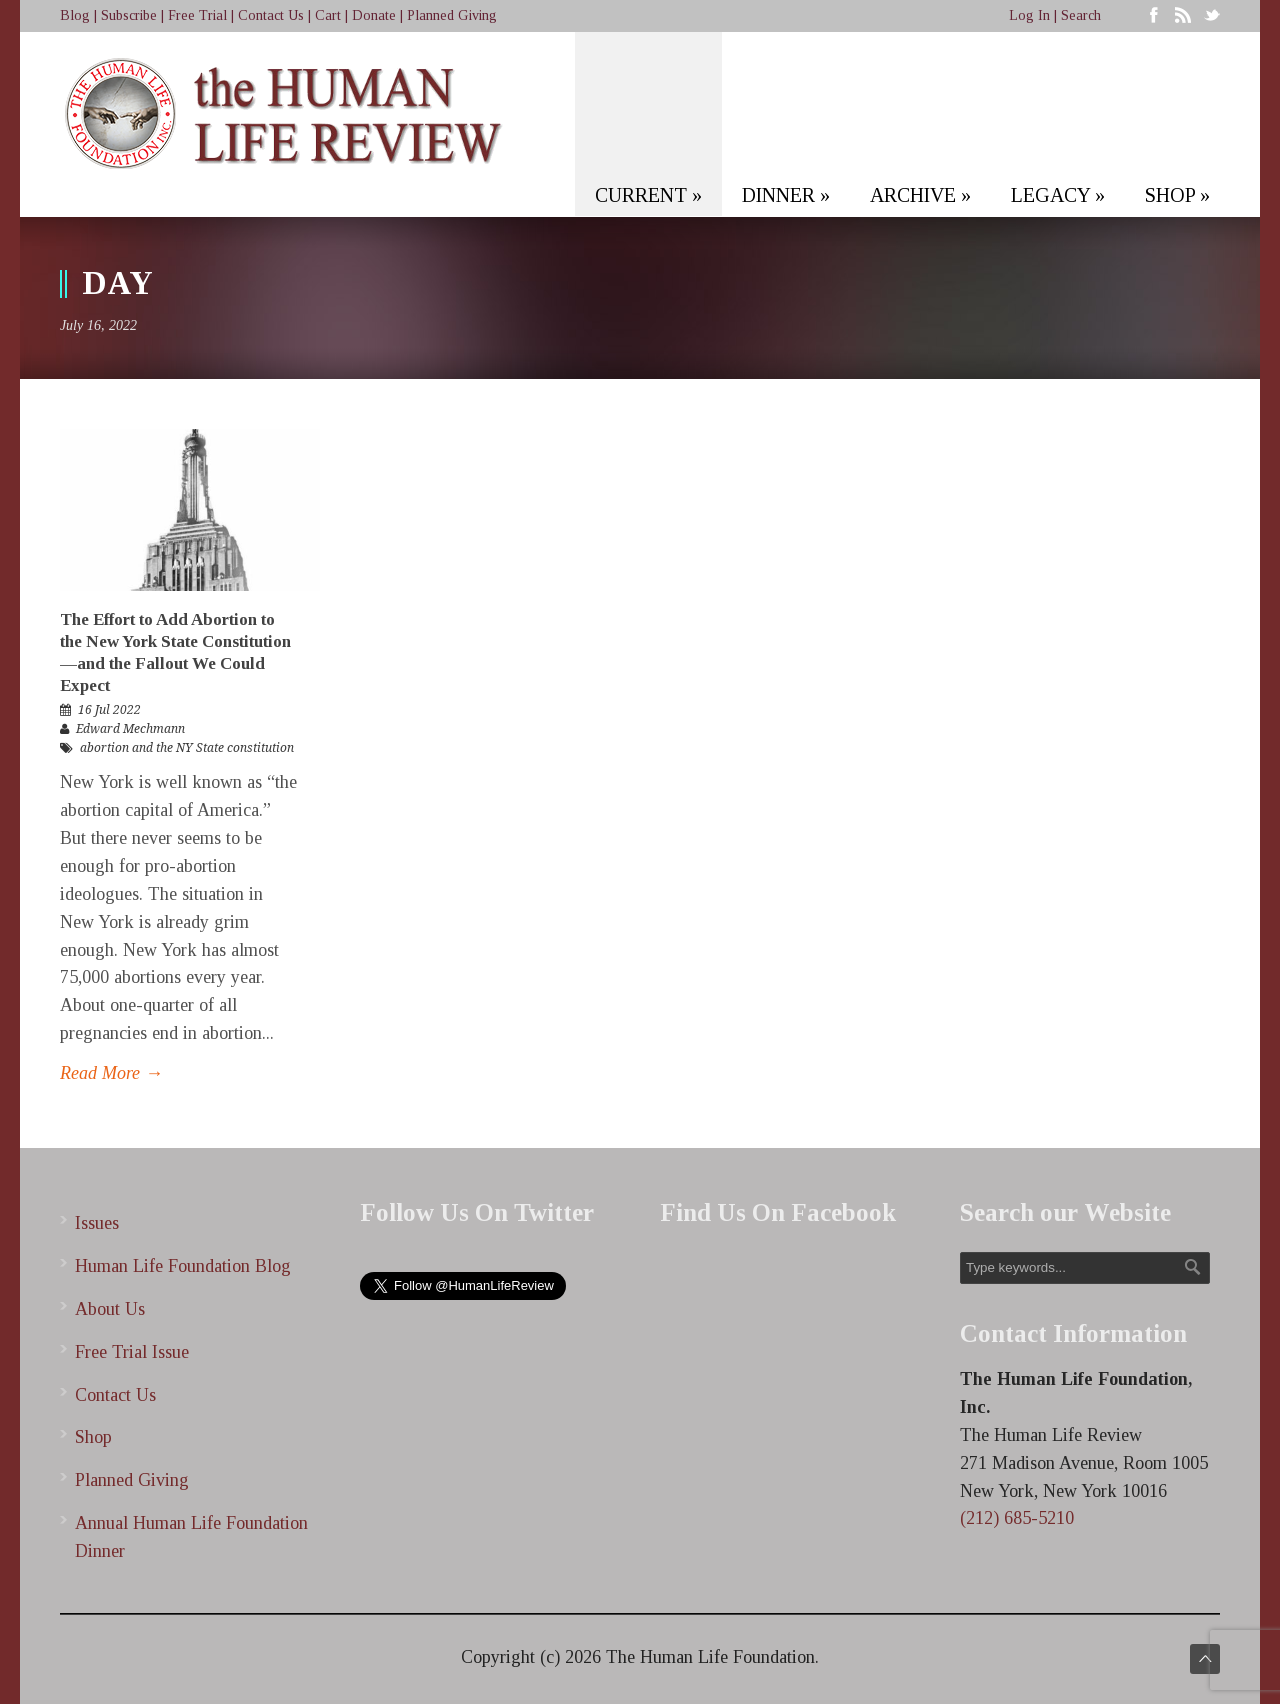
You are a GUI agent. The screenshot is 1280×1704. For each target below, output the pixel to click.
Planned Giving (452, 15)
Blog (75, 15)
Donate (374, 15)
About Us (110, 1309)
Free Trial (197, 15)
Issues (97, 1223)
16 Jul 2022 (109, 710)
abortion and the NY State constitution (187, 748)
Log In (1029, 15)
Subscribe (129, 15)
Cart (328, 15)
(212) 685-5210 (1017, 1518)
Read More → (111, 1073)
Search (1081, 15)
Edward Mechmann (130, 729)
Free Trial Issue (132, 1352)
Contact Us (271, 15)
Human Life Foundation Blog (183, 1266)
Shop (93, 1437)
